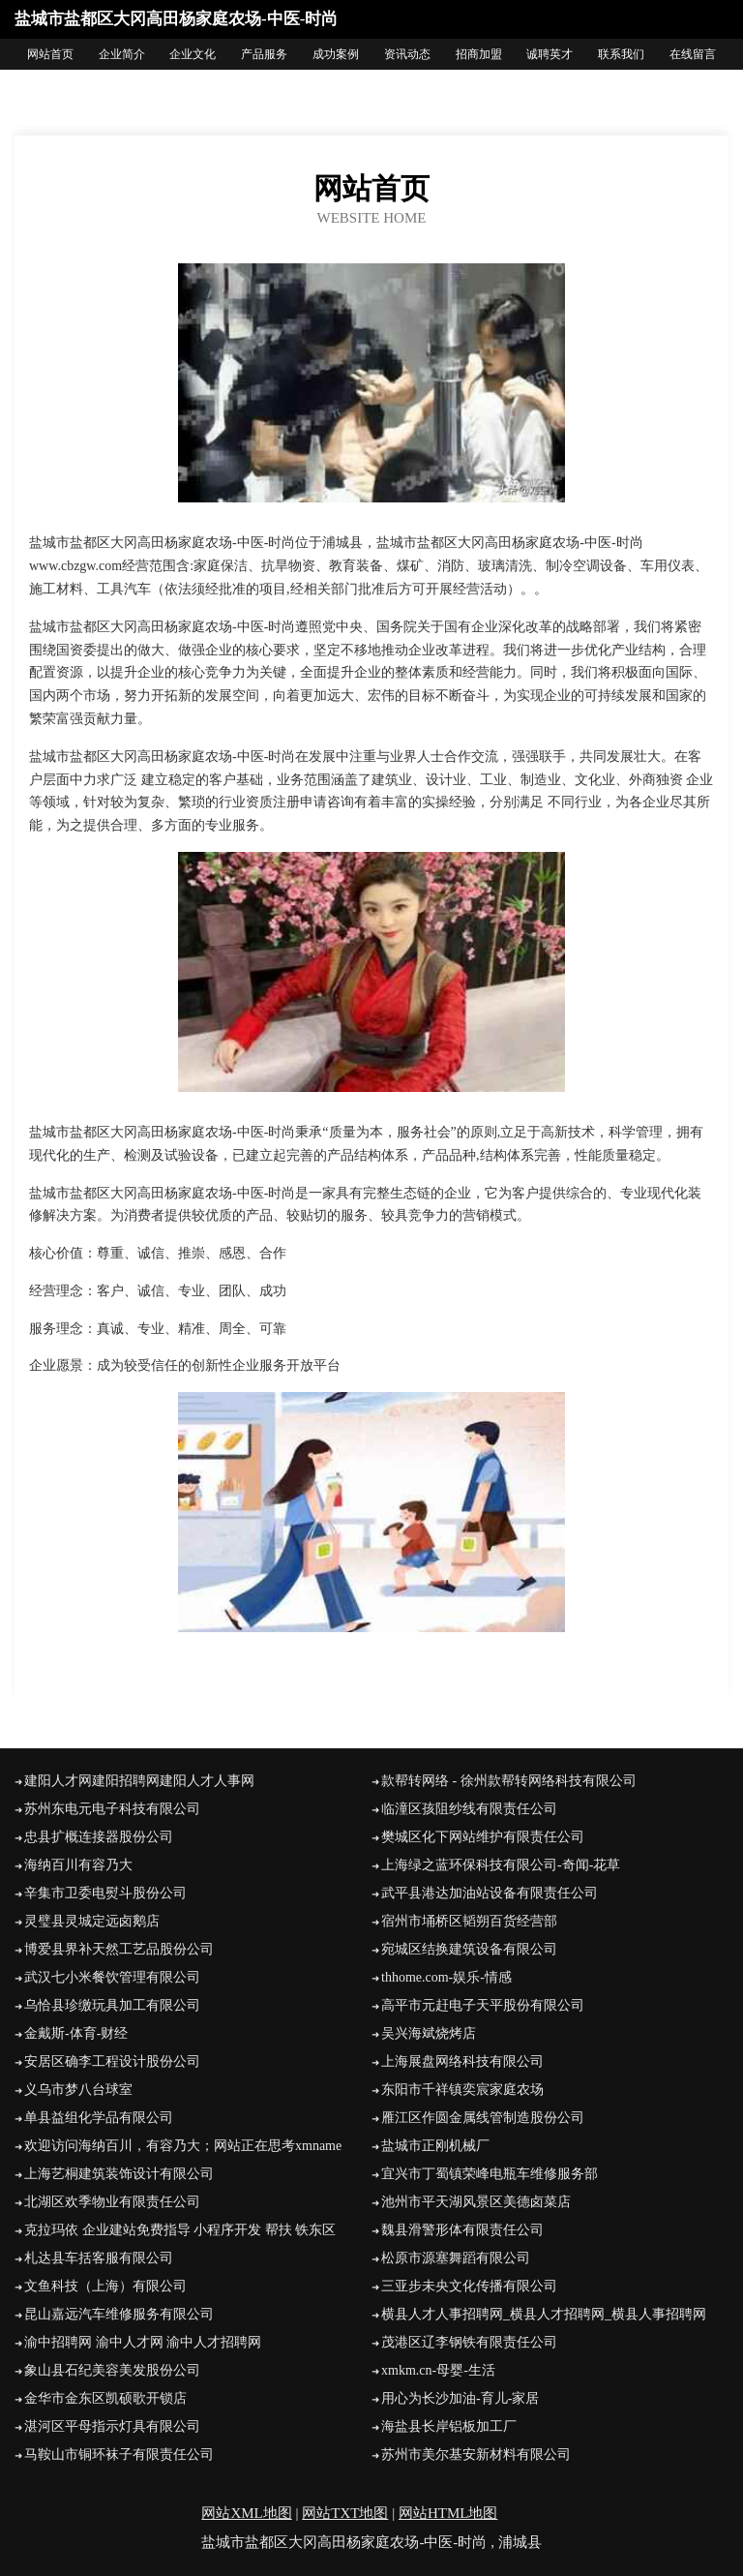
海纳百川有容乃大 (78, 1865)
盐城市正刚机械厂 (435, 2145)
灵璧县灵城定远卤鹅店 (92, 1921)
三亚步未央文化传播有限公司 (469, 2286)
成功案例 (335, 54)
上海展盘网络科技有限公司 (462, 2061)
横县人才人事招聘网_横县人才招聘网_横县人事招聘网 (543, 2314)
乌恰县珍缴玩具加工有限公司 (112, 2005)
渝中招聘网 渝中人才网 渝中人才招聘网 (142, 2342)
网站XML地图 (246, 2513)
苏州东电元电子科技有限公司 (112, 1809)
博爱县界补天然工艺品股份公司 (119, 1949)
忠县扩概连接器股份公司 (98, 1837)
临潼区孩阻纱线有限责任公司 (469, 1809)
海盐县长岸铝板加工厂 (449, 2426)
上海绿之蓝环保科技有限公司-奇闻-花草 (500, 1865)
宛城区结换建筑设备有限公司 (469, 1949)
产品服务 (264, 54)
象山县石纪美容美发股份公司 (112, 2370)
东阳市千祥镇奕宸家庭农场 (462, 2089)
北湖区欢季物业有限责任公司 (112, 2202)
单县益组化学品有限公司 (98, 2117)
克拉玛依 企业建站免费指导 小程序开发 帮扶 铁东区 (180, 2230)
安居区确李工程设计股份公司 (112, 2061)
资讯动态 (407, 54)
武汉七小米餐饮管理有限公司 (112, 1977)
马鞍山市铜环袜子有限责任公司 (119, 2454)
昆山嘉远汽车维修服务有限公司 (119, 2314)
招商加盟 (479, 54)
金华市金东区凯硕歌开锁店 (105, 2398)
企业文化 (192, 54)
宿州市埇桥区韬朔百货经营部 (469, 1921)
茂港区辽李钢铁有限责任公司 (469, 2342)
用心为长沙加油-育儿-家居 (460, 2398)
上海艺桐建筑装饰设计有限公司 (119, 2174)
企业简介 (122, 54)
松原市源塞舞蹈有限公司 (455, 2258)
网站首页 (50, 54)
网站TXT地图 (345, 2513)
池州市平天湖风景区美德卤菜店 (476, 2202)
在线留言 (692, 54)
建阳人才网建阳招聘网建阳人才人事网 (139, 1780)
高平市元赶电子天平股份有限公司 (482, 2005)
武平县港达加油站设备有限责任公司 (489, 1893)
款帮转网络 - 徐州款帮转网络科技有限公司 (509, 1780)
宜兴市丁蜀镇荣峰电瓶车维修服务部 (489, 2174)
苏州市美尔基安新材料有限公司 (476, 2454)
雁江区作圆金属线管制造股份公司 (482, 2117)
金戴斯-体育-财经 (76, 2033)
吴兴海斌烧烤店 (428, 2033)
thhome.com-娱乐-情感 (446, 1977)
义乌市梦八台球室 (78, 2089)
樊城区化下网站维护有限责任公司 (482, 1837)
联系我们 (621, 54)
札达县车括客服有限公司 (98, 2258)
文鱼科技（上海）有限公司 (105, 2286)
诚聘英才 (549, 54)
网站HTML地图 (448, 2513)
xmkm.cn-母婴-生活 (438, 2370)
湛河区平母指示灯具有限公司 (112, 2426)
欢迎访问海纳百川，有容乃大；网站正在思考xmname (183, 2145)
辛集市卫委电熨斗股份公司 (105, 1893)
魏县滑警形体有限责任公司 (462, 2230)
